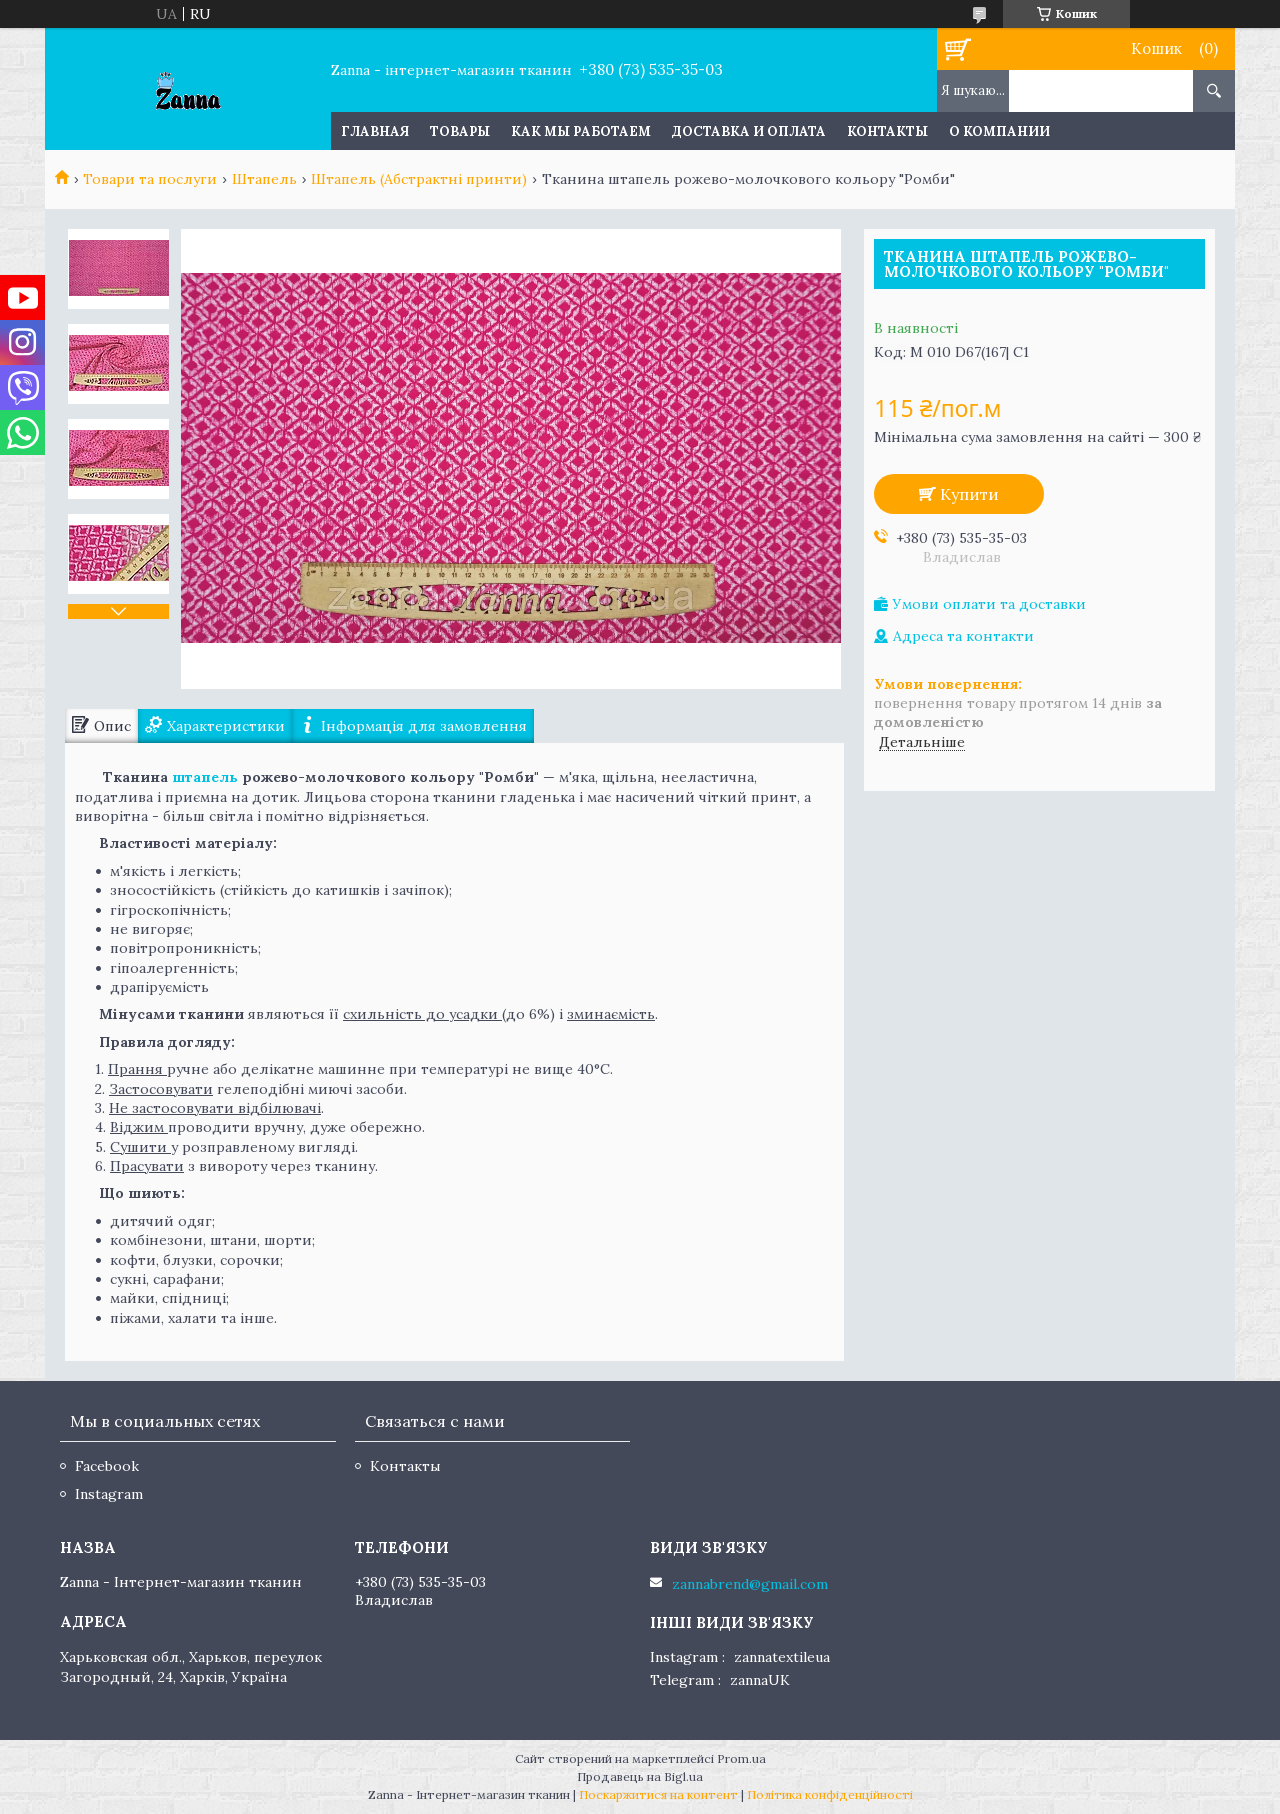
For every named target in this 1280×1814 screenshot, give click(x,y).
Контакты (887, 131)
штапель (205, 777)
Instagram (109, 1494)
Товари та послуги (150, 179)
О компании (999, 131)
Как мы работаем (581, 131)
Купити (969, 494)
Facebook (107, 1466)
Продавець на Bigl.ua (640, 1776)
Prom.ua (741, 1758)
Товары (460, 131)
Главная (375, 131)
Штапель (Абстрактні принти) (419, 179)
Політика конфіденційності (830, 1794)
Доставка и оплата (749, 131)
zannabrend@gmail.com (750, 1584)
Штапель (264, 179)
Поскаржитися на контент (658, 1794)
